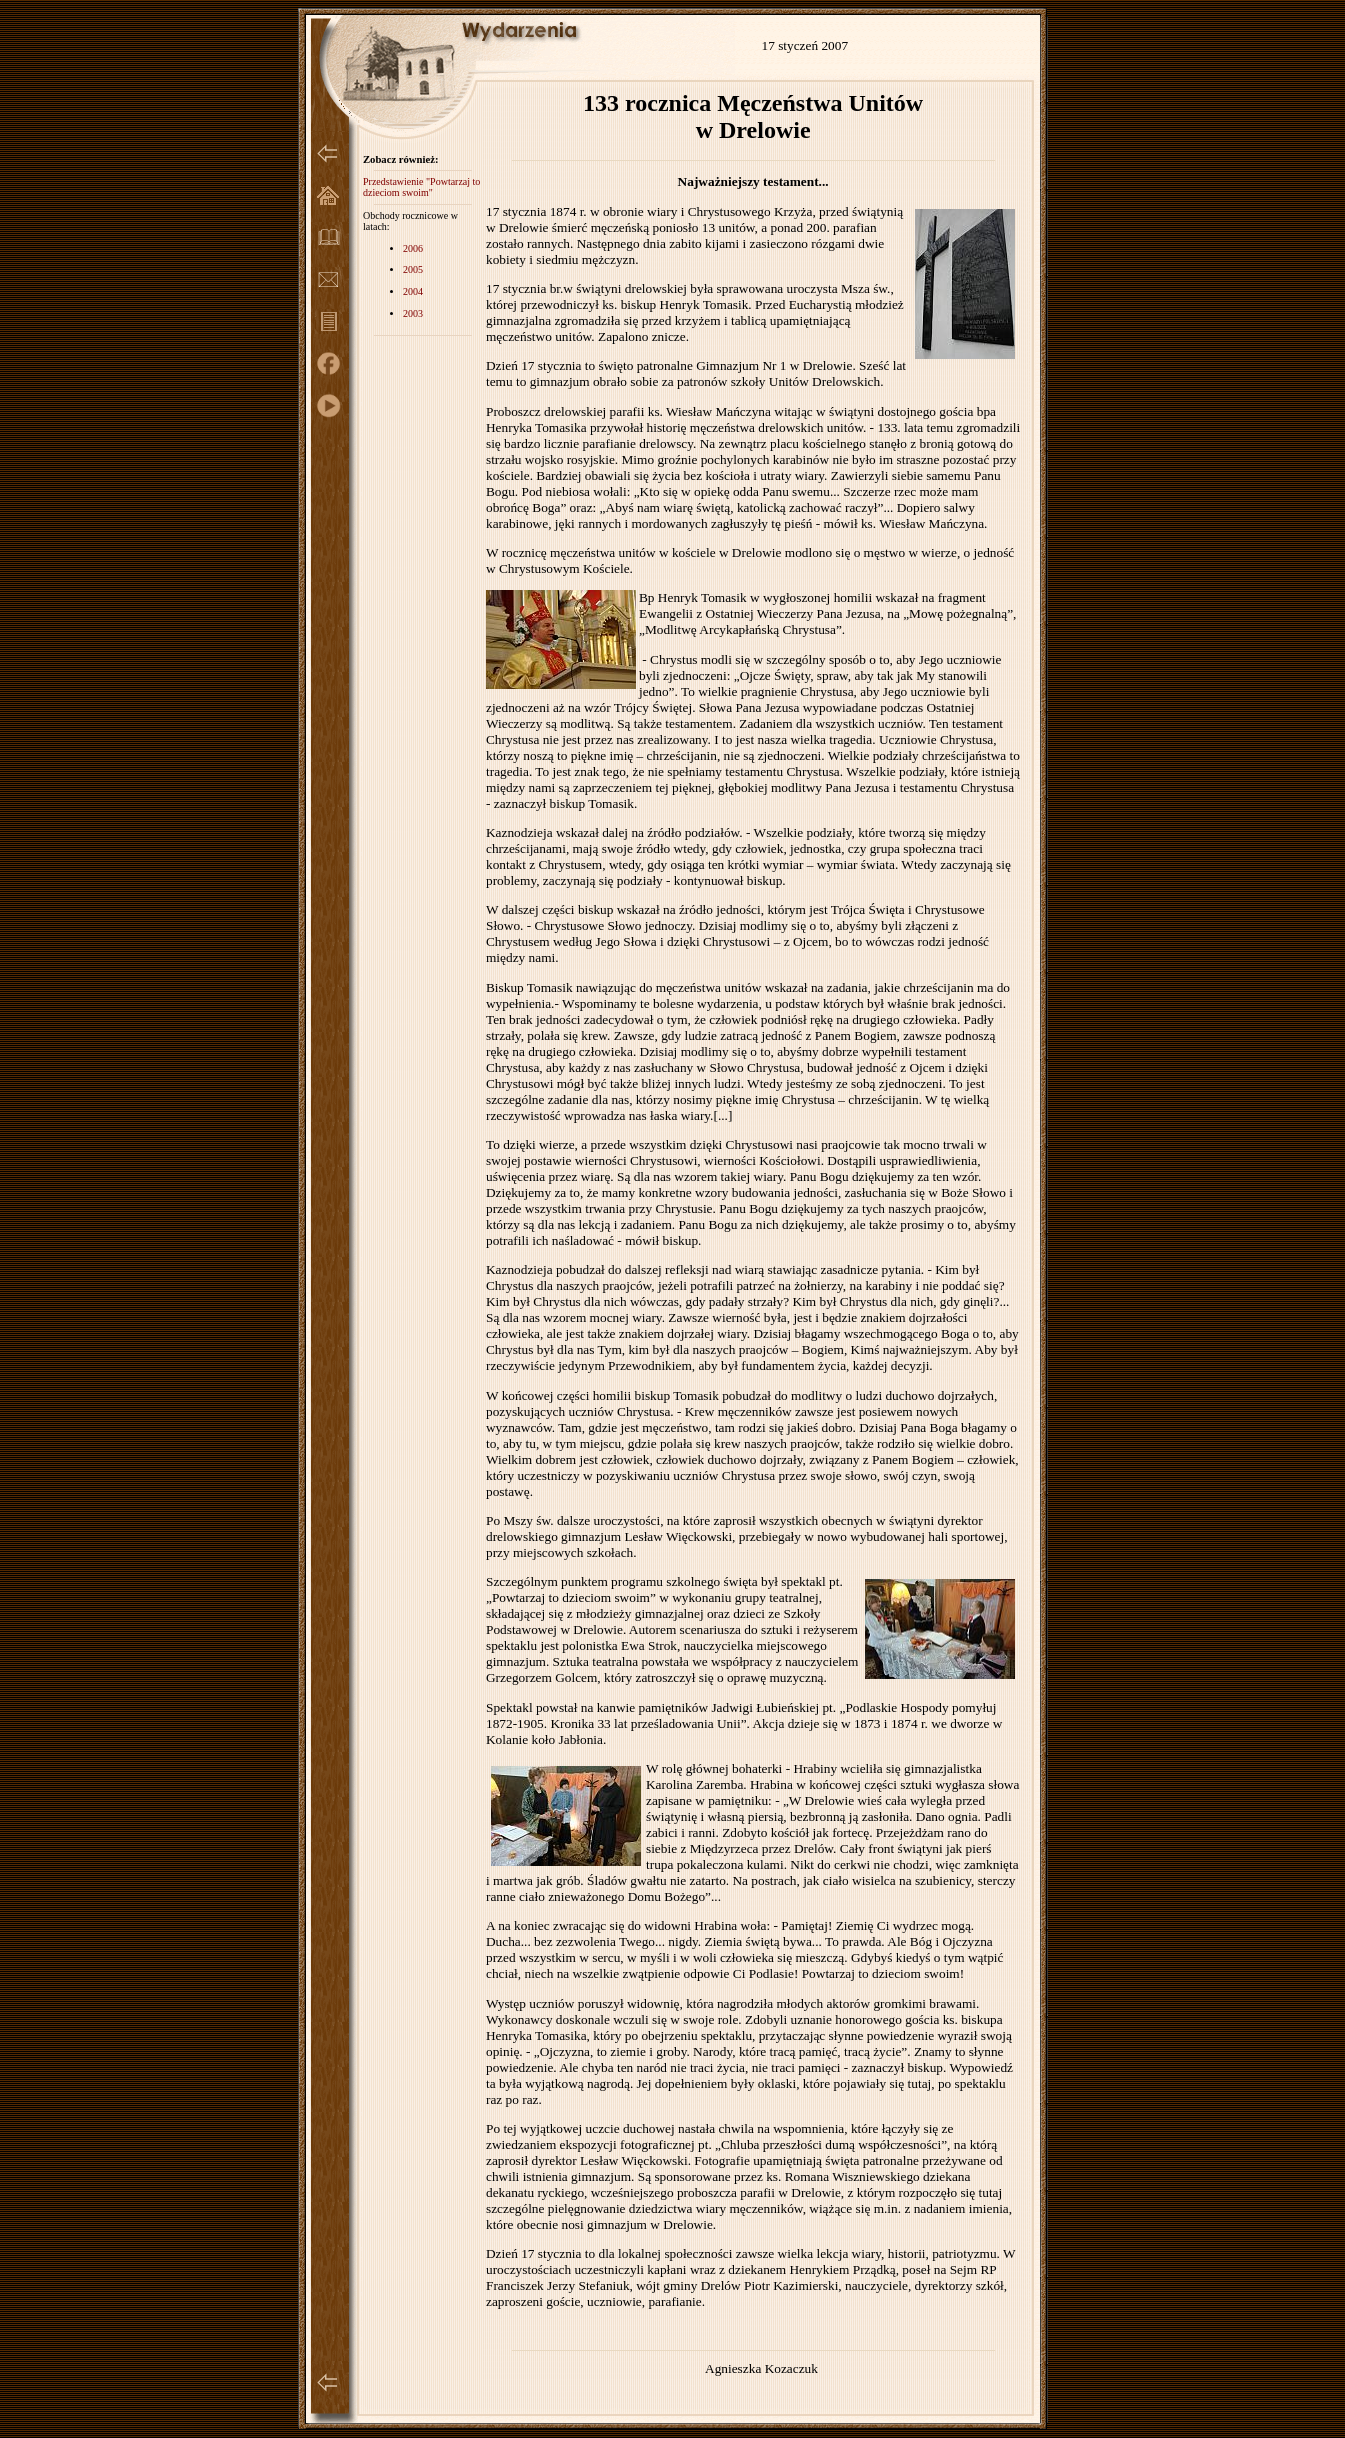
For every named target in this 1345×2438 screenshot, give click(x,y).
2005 (413, 269)
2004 (413, 291)
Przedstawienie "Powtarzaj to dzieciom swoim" (421, 187)
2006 (413, 248)
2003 (413, 313)
